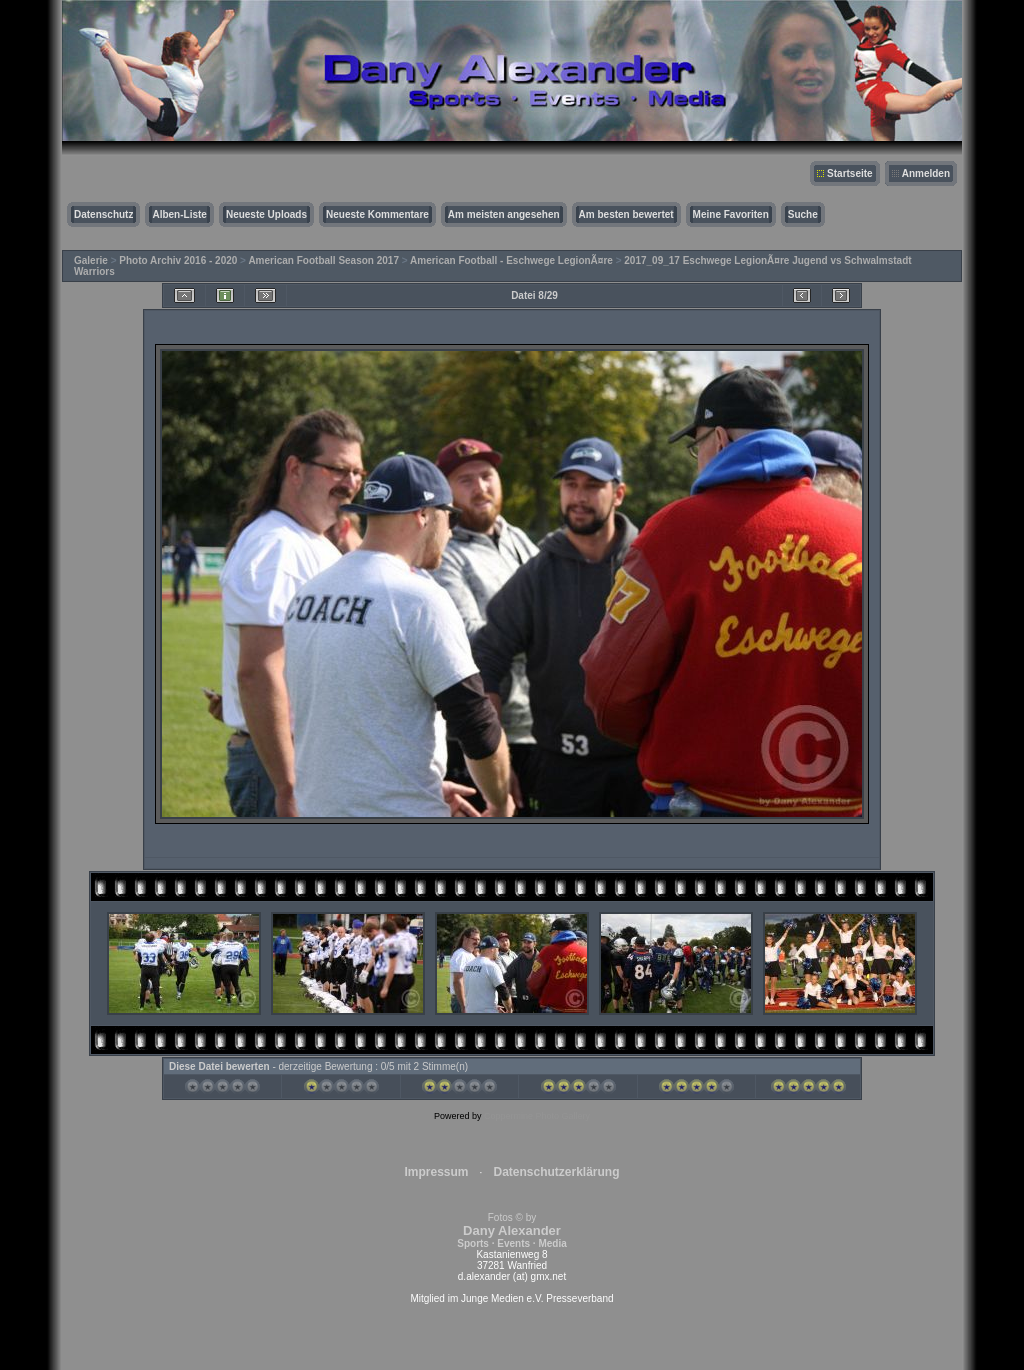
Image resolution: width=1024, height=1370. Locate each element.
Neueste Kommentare (377, 214)
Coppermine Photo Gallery (537, 1116)
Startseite (850, 173)
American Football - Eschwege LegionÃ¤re (511, 260)
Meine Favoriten (731, 214)
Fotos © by (511, 1230)
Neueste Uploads (266, 214)
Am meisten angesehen (504, 214)
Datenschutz (103, 214)
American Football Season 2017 (323, 260)
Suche (803, 214)
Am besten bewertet (626, 214)
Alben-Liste (179, 214)
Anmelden (926, 173)
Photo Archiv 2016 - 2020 (178, 260)
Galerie (91, 260)
